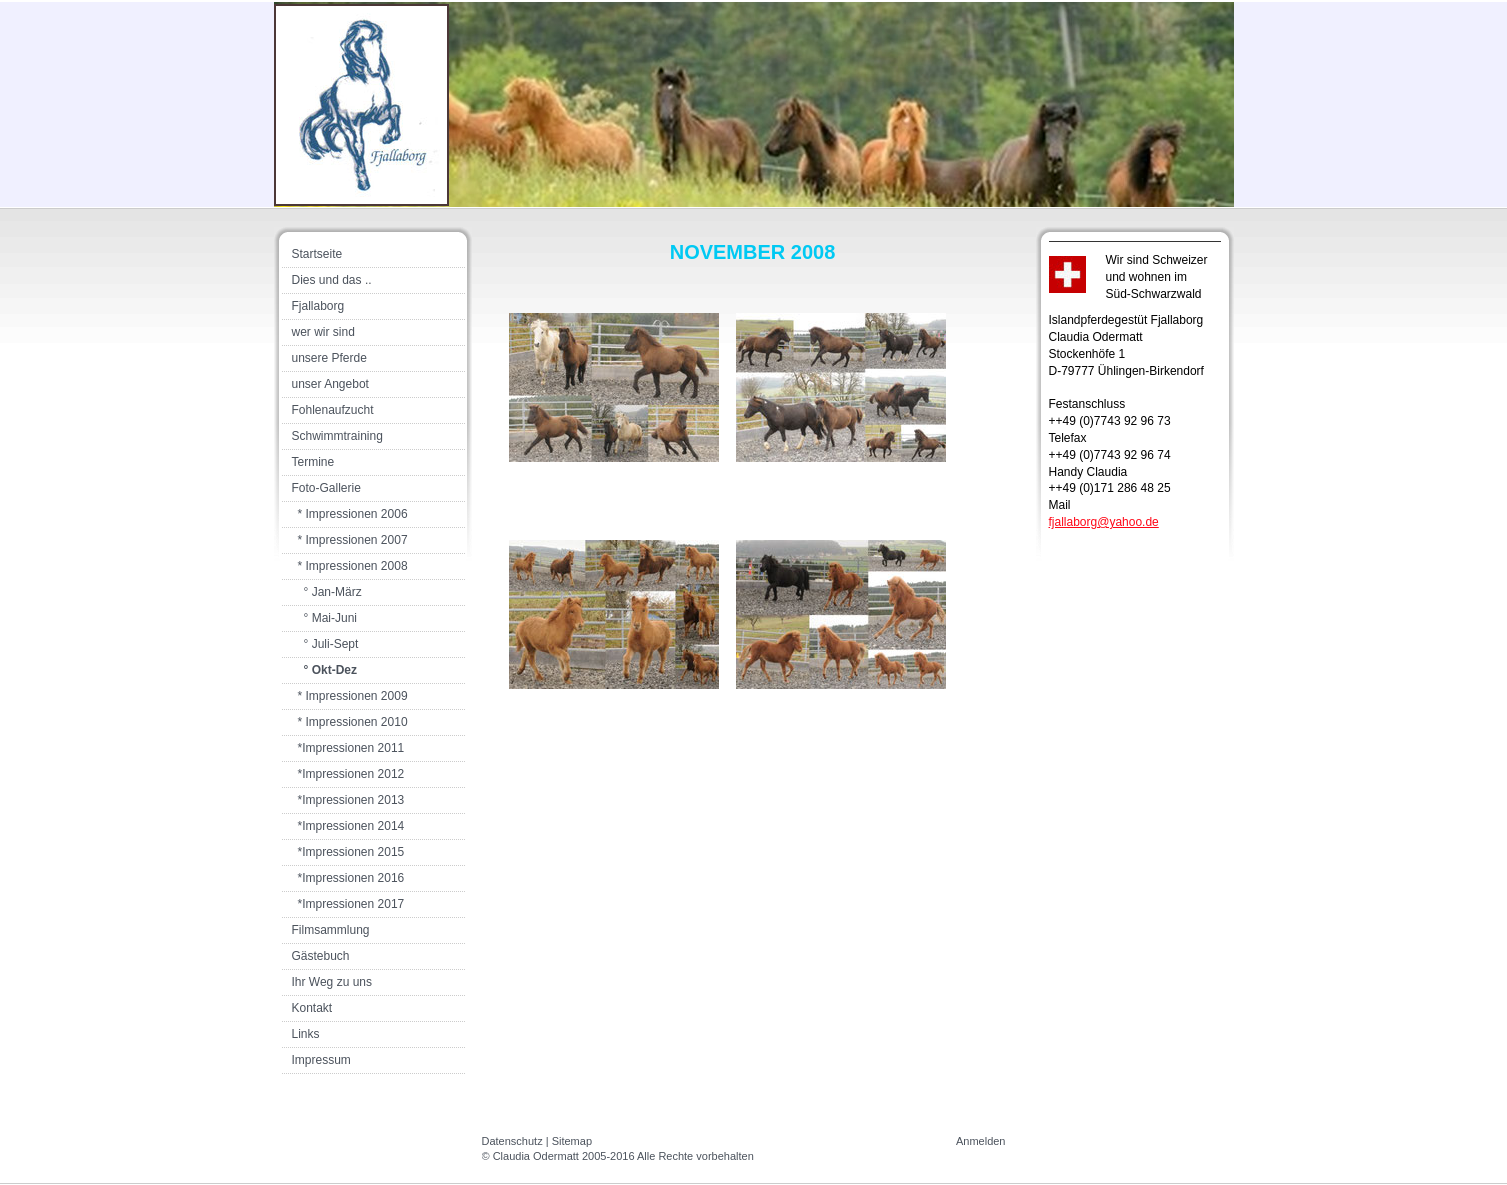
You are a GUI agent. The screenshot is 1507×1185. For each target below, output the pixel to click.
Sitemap (572, 1141)
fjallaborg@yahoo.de (1104, 522)
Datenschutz (512, 1141)
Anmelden (981, 1141)
